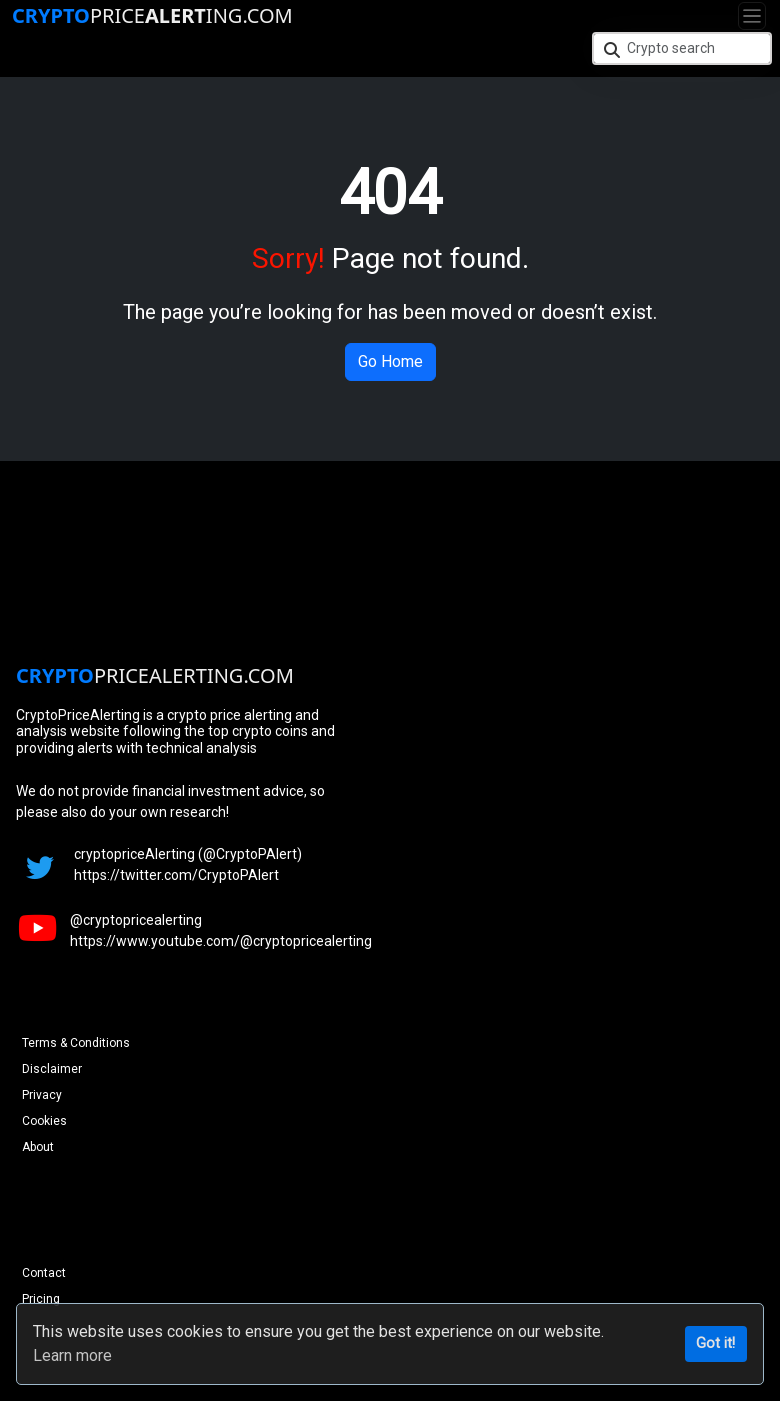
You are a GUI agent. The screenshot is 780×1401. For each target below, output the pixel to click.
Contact (44, 1273)
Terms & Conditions (76, 1043)
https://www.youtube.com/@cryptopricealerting (221, 941)
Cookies (44, 1121)
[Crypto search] (682, 48)
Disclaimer (52, 1069)
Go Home (390, 361)
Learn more (72, 1355)
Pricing (41, 1299)
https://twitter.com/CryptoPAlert (176, 875)
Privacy (42, 1095)
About (38, 1147)
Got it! (715, 1343)
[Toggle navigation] (752, 16)
